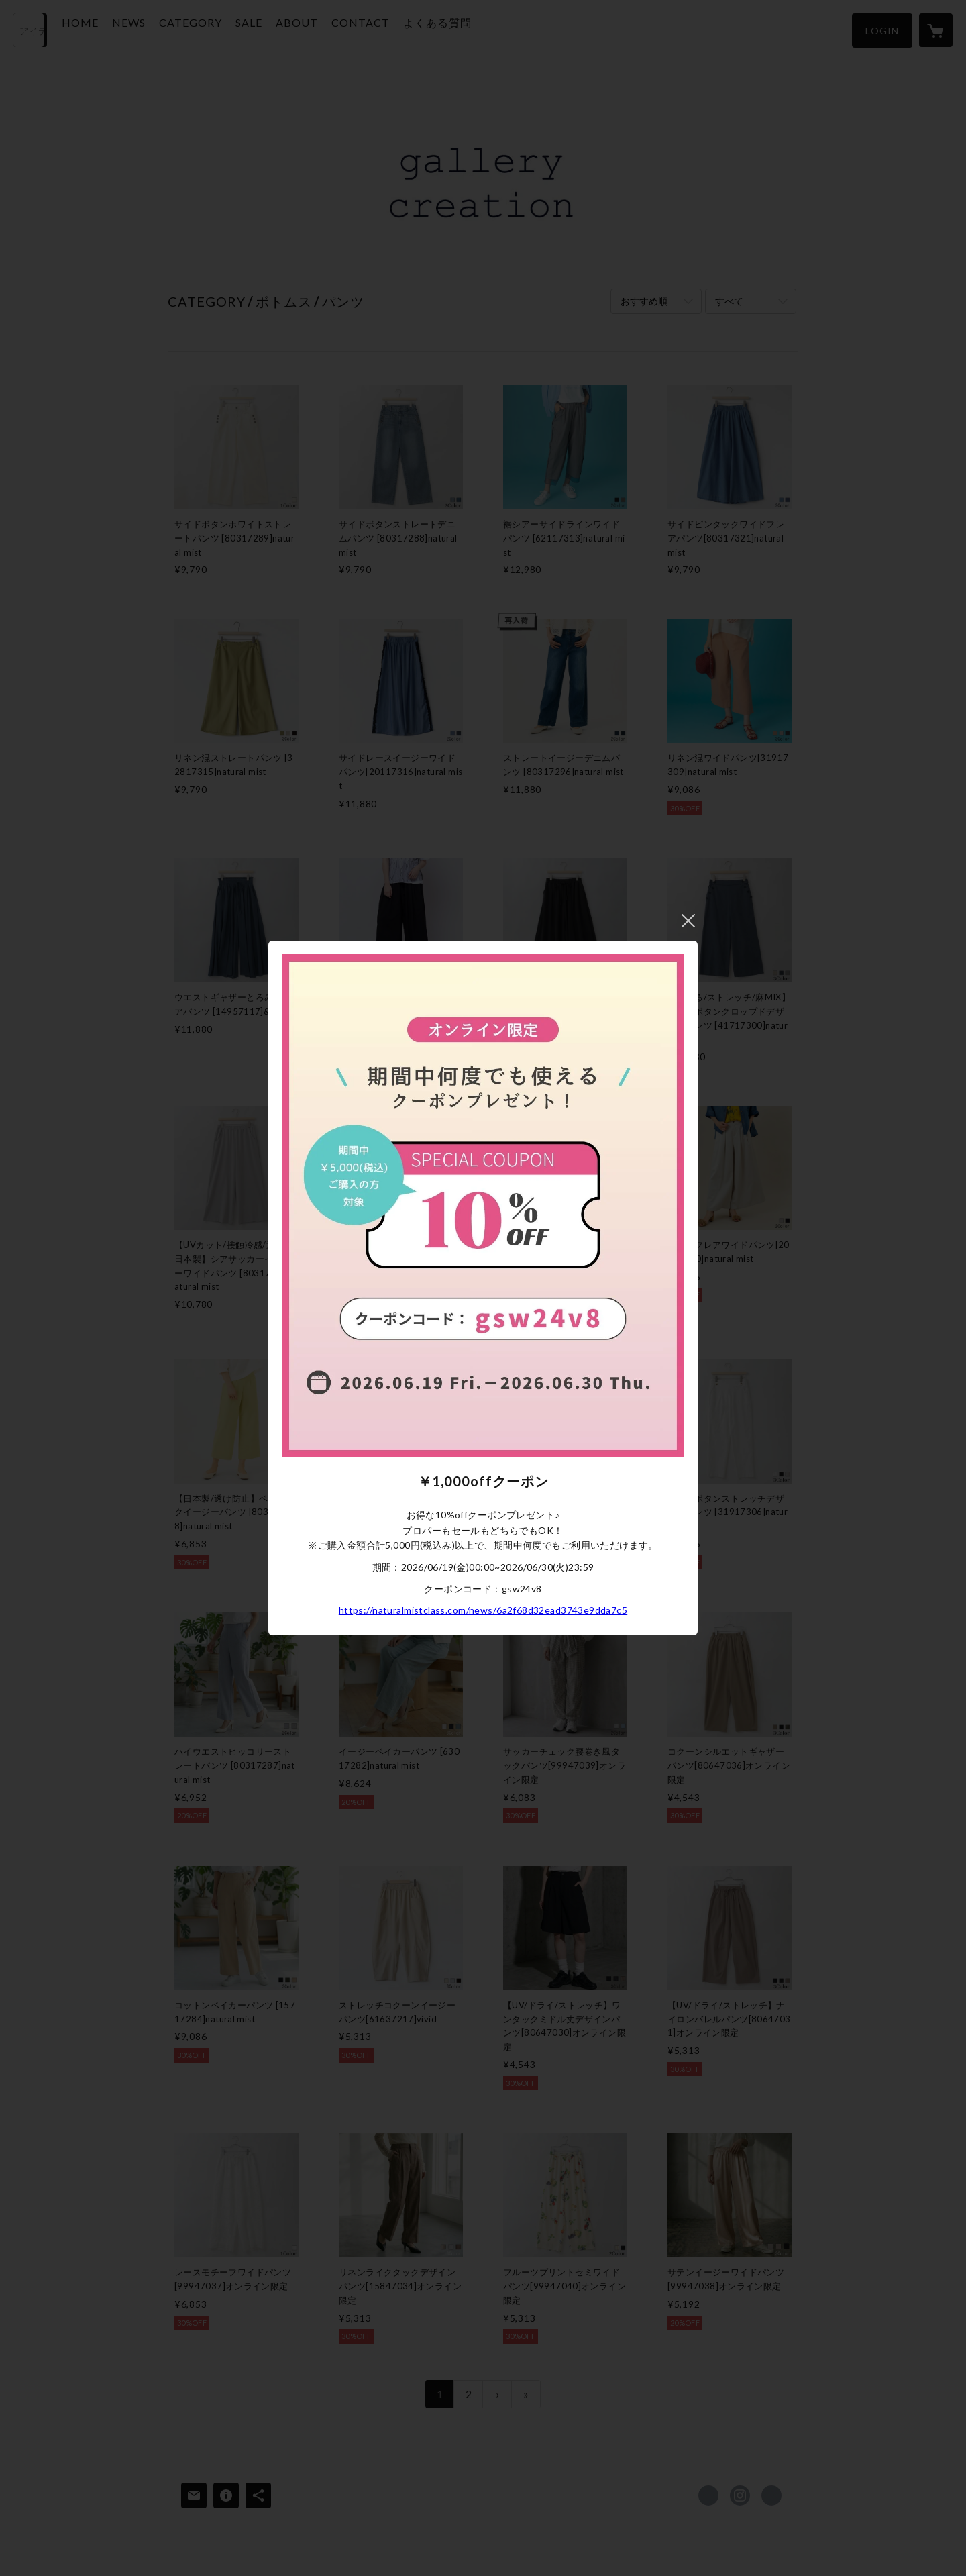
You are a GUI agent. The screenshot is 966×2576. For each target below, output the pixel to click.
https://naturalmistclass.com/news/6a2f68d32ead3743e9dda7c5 (483, 1610)
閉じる (688, 920)
